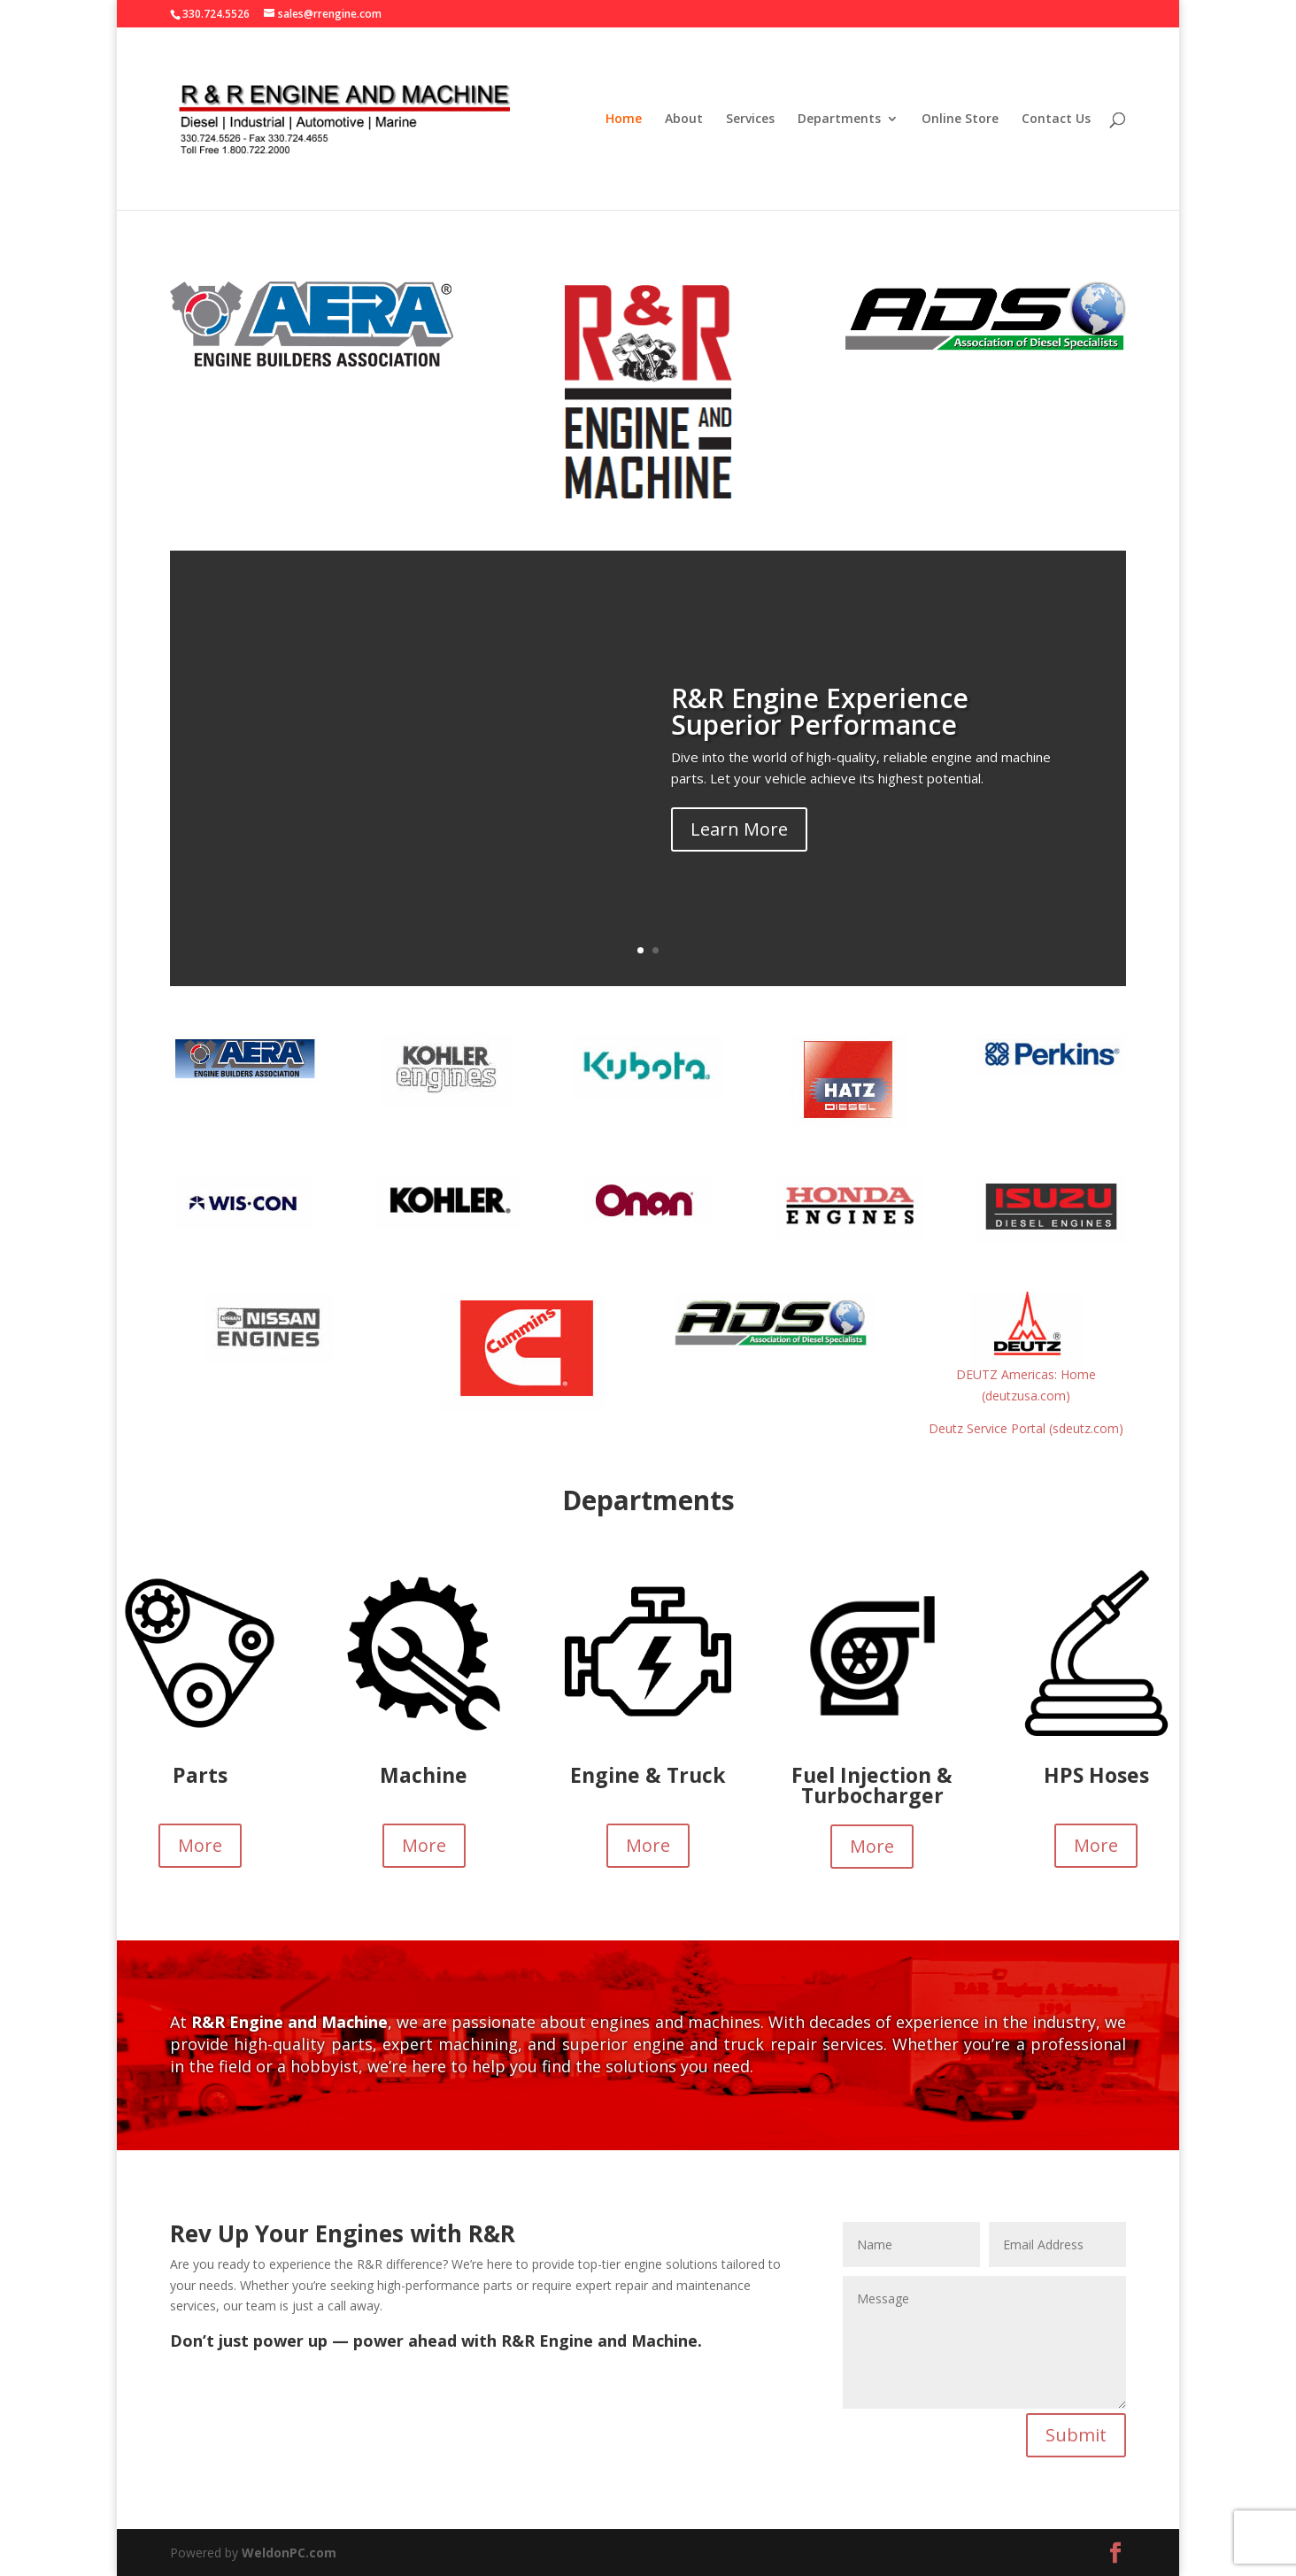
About (684, 119)
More (200, 1845)
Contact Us (1056, 119)
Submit (1076, 2435)
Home (624, 119)
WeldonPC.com (289, 2552)
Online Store (960, 119)
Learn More (739, 831)
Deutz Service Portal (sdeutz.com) (1026, 1428)
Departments (839, 119)
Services (750, 119)
